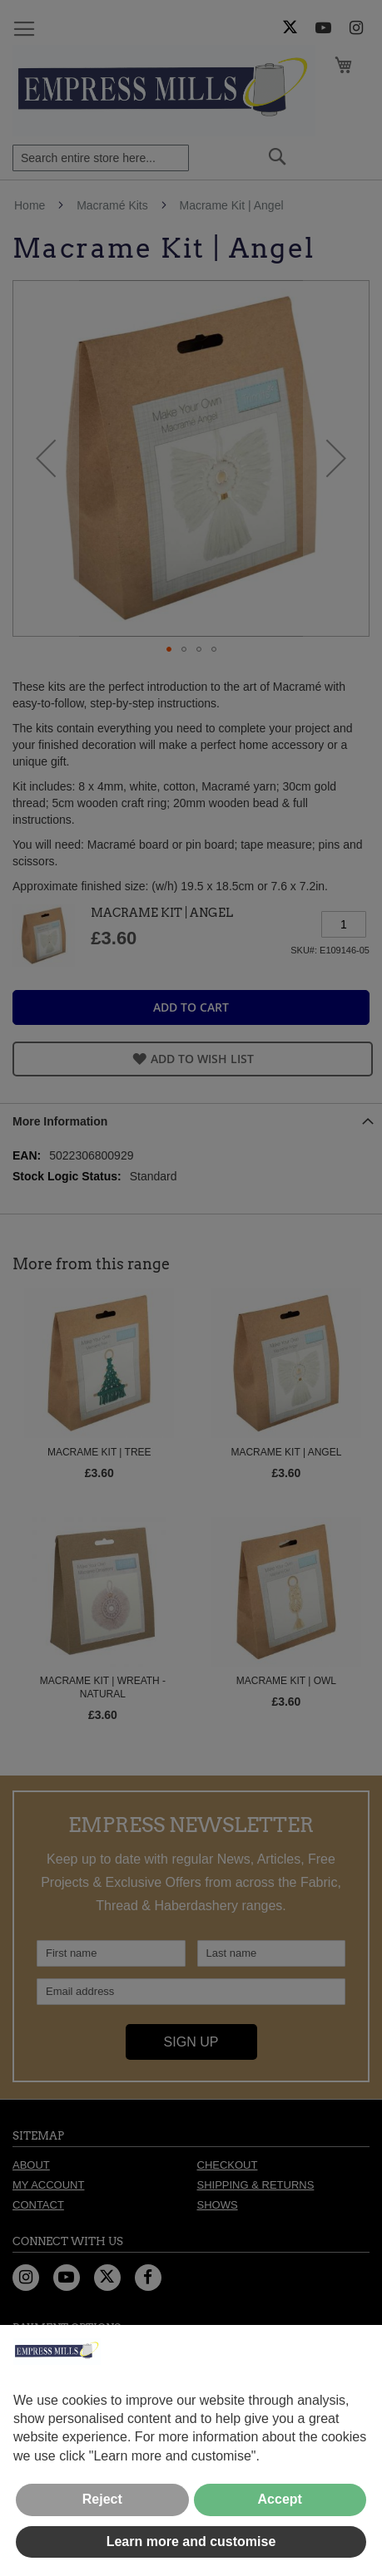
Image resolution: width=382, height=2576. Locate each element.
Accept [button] (280, 2499)
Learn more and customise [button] (191, 2541)
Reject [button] (102, 2499)
